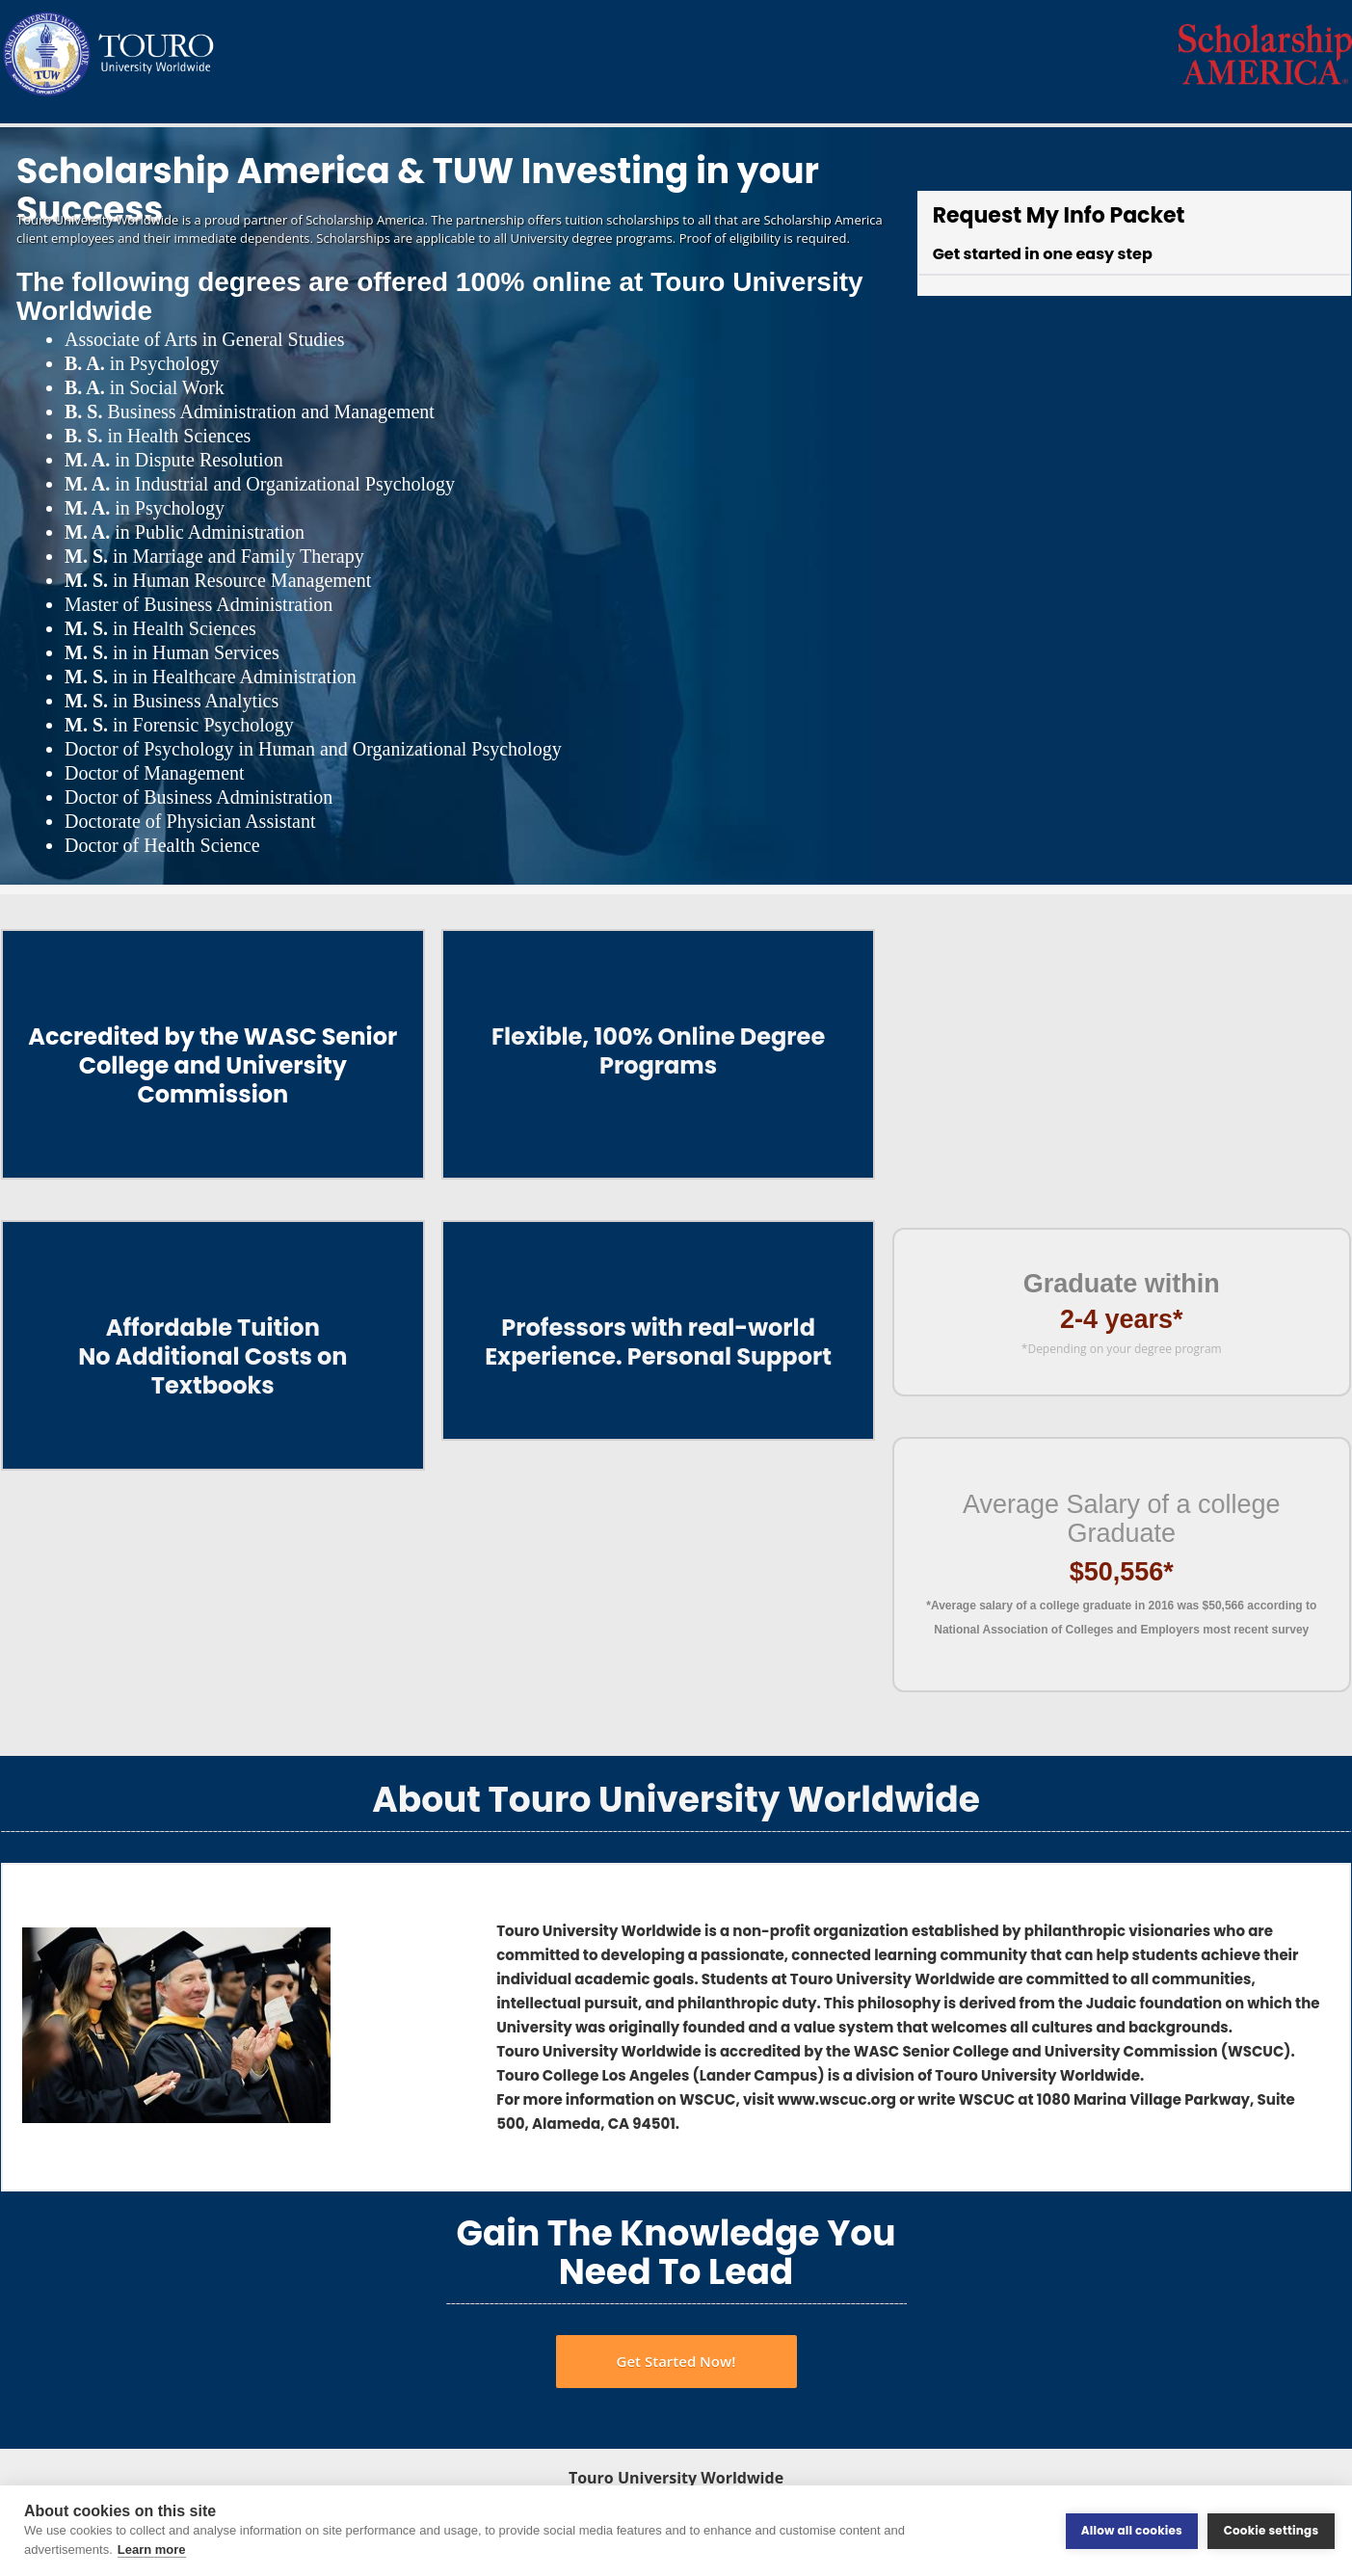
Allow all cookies (1131, 2530)
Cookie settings (1271, 2530)
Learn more (152, 2549)
